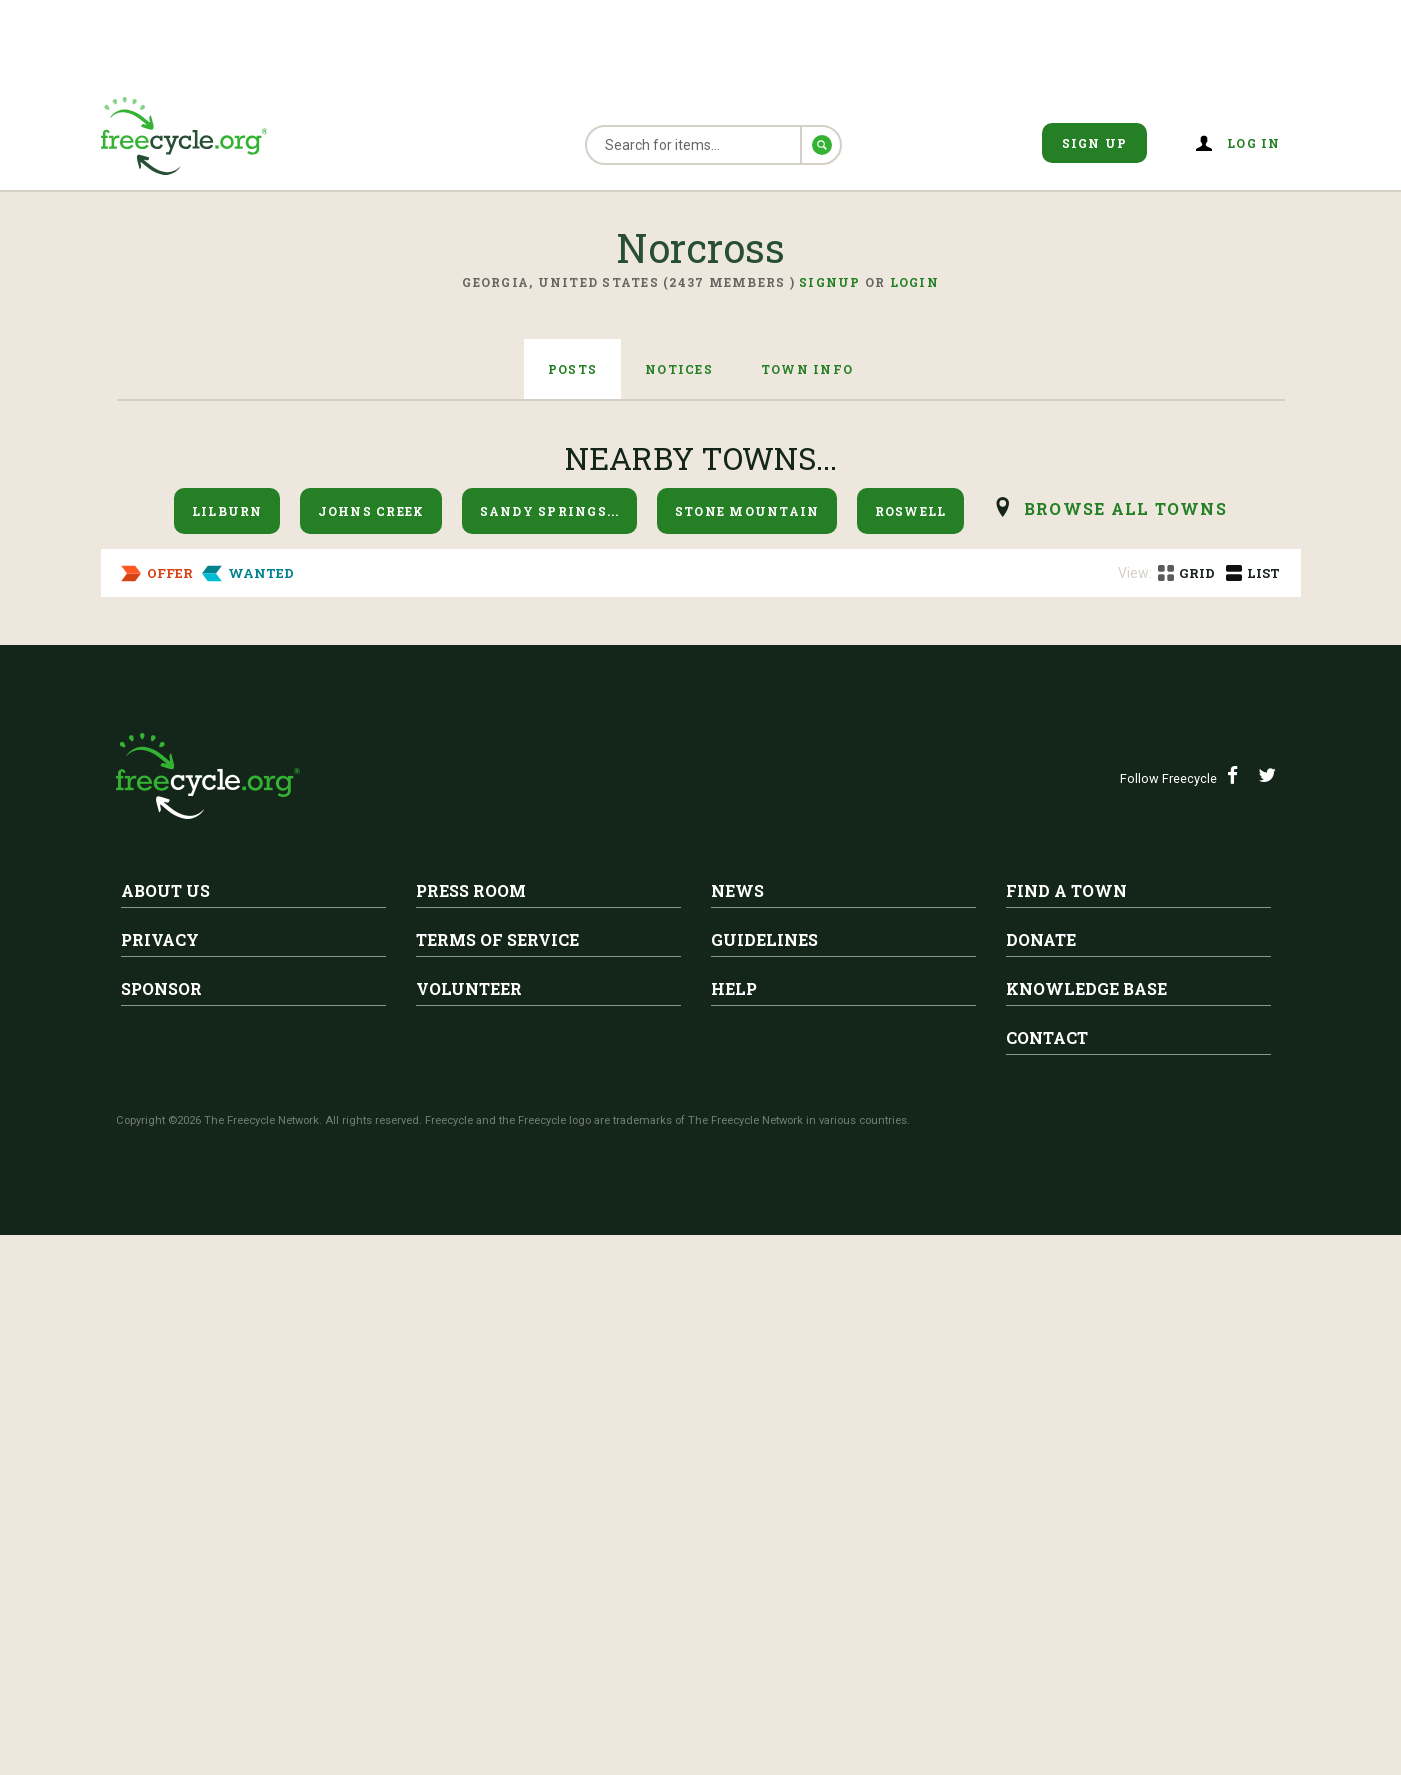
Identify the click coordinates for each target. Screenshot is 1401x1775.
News (737, 1430)
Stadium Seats (321, 883)
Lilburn (227, 511)
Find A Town (1066, 1430)
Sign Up (1095, 143)
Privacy (160, 1479)
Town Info (807, 369)
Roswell (911, 511)
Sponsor (161, 1528)
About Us (165, 1430)
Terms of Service (497, 1479)
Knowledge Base (1086, 1528)
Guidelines (764, 1479)
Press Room (471, 1430)
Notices (679, 369)
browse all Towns (1125, 508)
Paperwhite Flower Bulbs (378, 1052)
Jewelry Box (313, 690)
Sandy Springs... (550, 511)
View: (1135, 573)
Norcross (315, 659)
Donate (1041, 1479)
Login (914, 282)
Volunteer (469, 1528)
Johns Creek (371, 511)
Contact (1047, 1577)
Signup (830, 282)
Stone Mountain (747, 511)
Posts (572, 369)
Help (734, 1528)
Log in (1254, 143)
